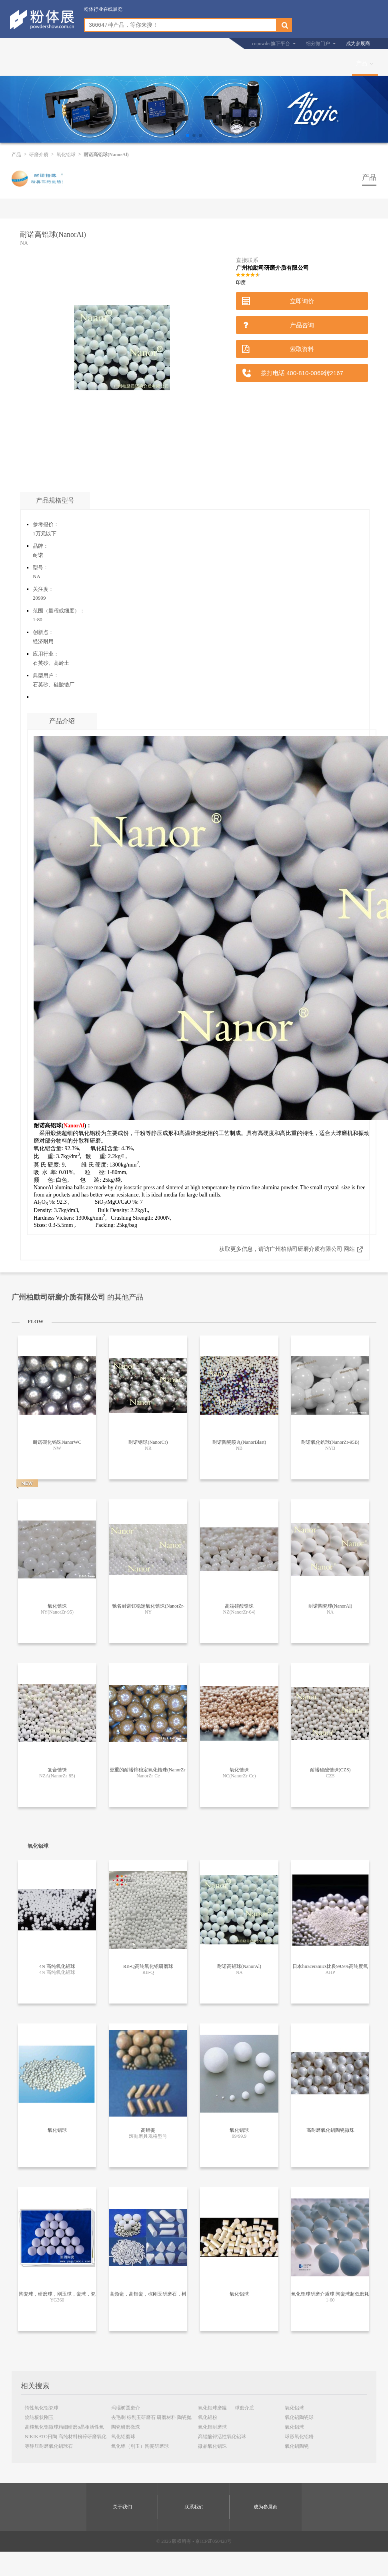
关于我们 (122, 2507)
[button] (187, 135)
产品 (361, 63)
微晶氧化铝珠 (212, 2446)
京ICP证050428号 (213, 2541)
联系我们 (194, 2507)
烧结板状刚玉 (39, 2417)
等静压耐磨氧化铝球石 (49, 2446)
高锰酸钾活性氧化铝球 (222, 2436)
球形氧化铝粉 (299, 2436)
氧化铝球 (66, 154)
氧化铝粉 (207, 2417)
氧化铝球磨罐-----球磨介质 (226, 2408)
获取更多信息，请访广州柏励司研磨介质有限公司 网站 (287, 1249)
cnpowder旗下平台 (271, 43)
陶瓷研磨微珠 (125, 2427)
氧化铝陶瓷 (297, 2446)
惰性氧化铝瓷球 (41, 2408)
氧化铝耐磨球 (212, 2427)
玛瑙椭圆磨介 (125, 2408)
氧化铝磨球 (123, 2436)
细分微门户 (318, 43)
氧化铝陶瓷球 (299, 2417)
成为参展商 (358, 43)
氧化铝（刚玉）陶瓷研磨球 (140, 2446)
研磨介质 (38, 154)
